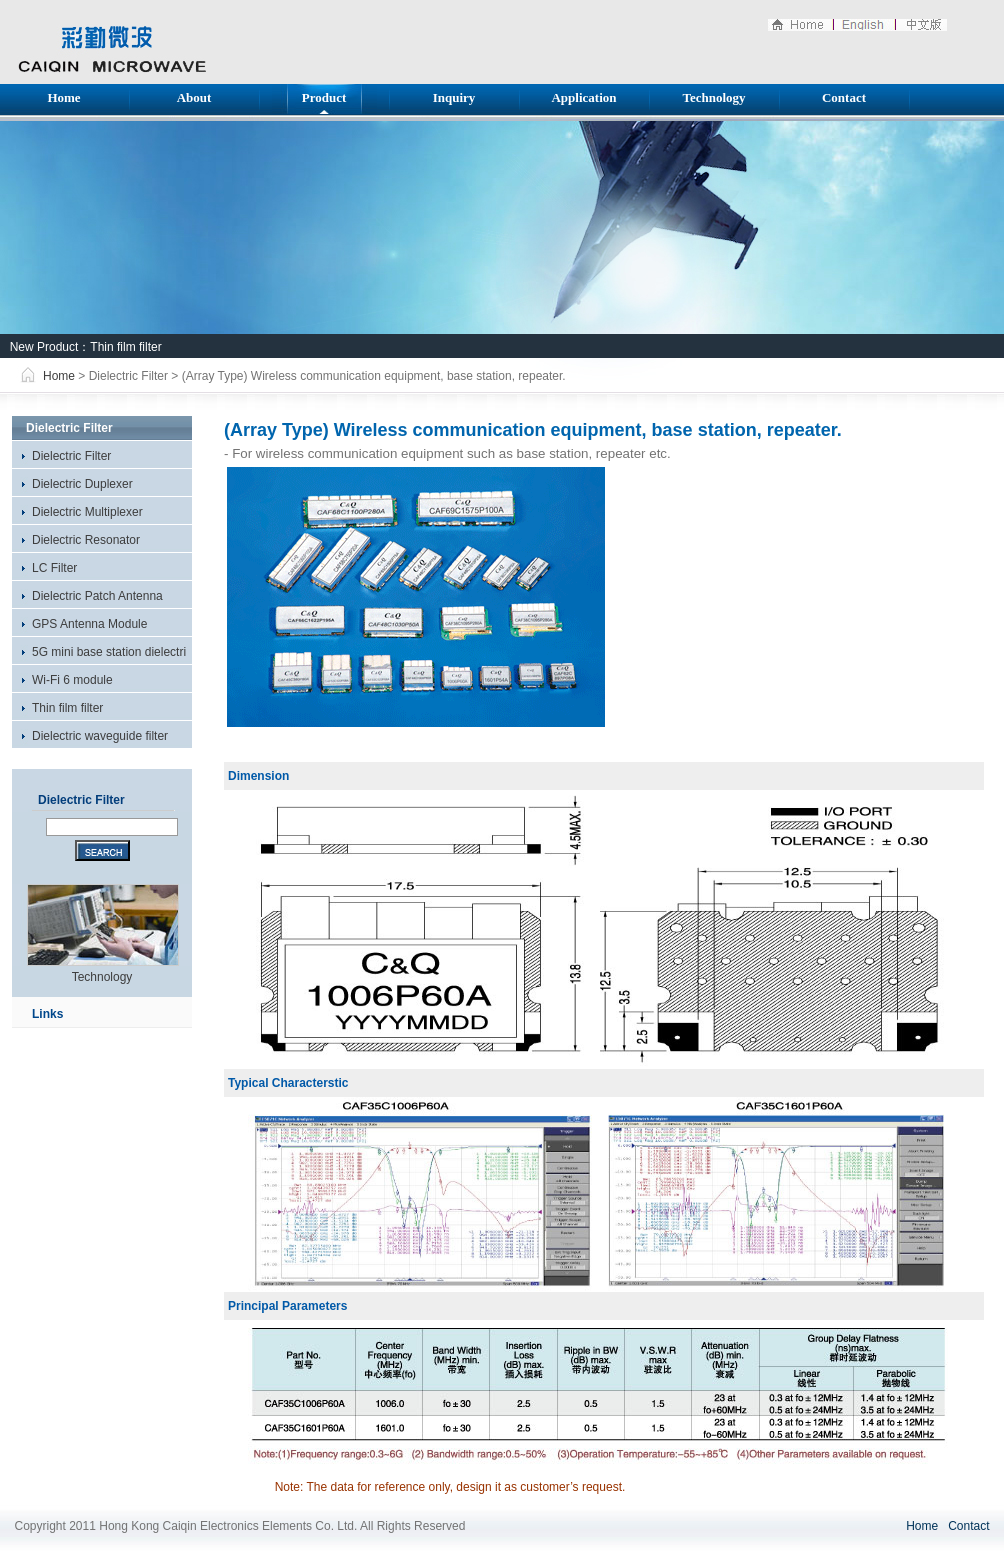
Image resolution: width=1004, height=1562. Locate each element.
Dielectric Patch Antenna (97, 596)
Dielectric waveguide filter (100, 736)
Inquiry (454, 97)
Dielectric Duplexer (82, 484)
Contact (844, 97)
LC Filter (54, 568)
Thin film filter (125, 347)
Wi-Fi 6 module (72, 680)
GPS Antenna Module (89, 624)
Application (583, 97)
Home (63, 97)
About (194, 97)
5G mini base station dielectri (109, 652)
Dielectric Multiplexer (87, 512)
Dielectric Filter (71, 456)
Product (324, 97)
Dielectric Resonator (86, 540)
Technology (713, 97)
